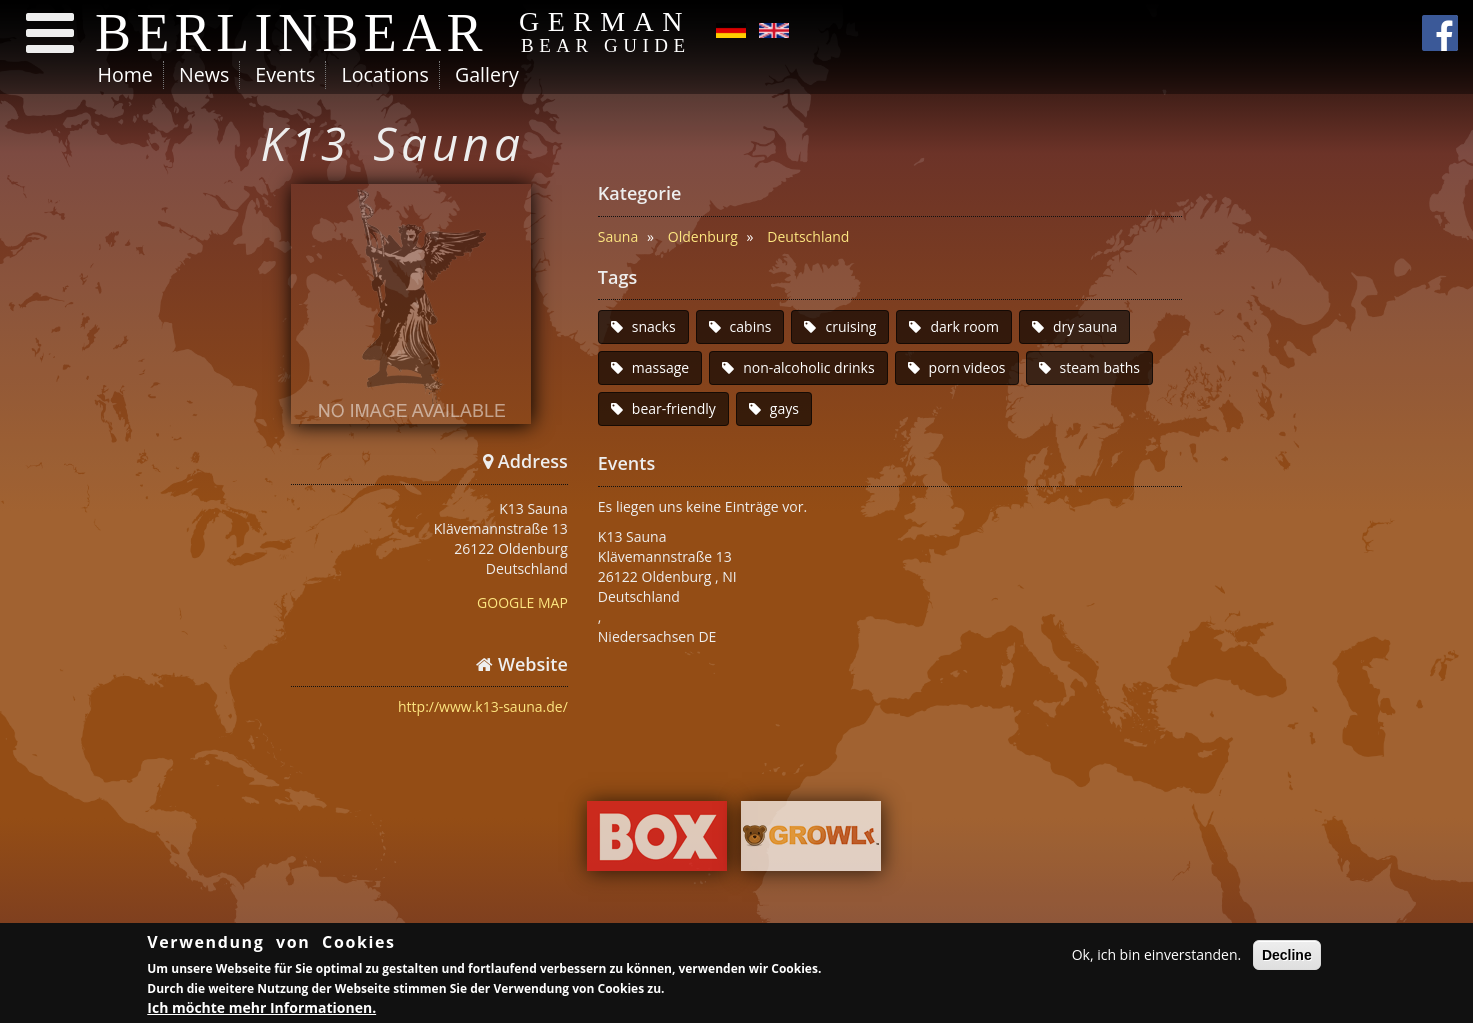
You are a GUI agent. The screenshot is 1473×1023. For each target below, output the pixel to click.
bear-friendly (674, 408)
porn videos (967, 367)
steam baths (1100, 367)
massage (660, 367)
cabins (751, 326)
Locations (384, 74)
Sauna (618, 236)
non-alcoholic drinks (808, 367)
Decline (1287, 957)
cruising (850, 326)
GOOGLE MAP (522, 602)
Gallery (487, 74)
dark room (964, 326)
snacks (654, 326)
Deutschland (808, 236)
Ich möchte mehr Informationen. (261, 1010)
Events (285, 74)
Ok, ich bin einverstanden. (1157, 956)
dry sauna (1085, 326)
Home (125, 74)
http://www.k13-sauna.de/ (483, 706)
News (204, 74)
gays (784, 408)
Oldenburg (703, 236)
